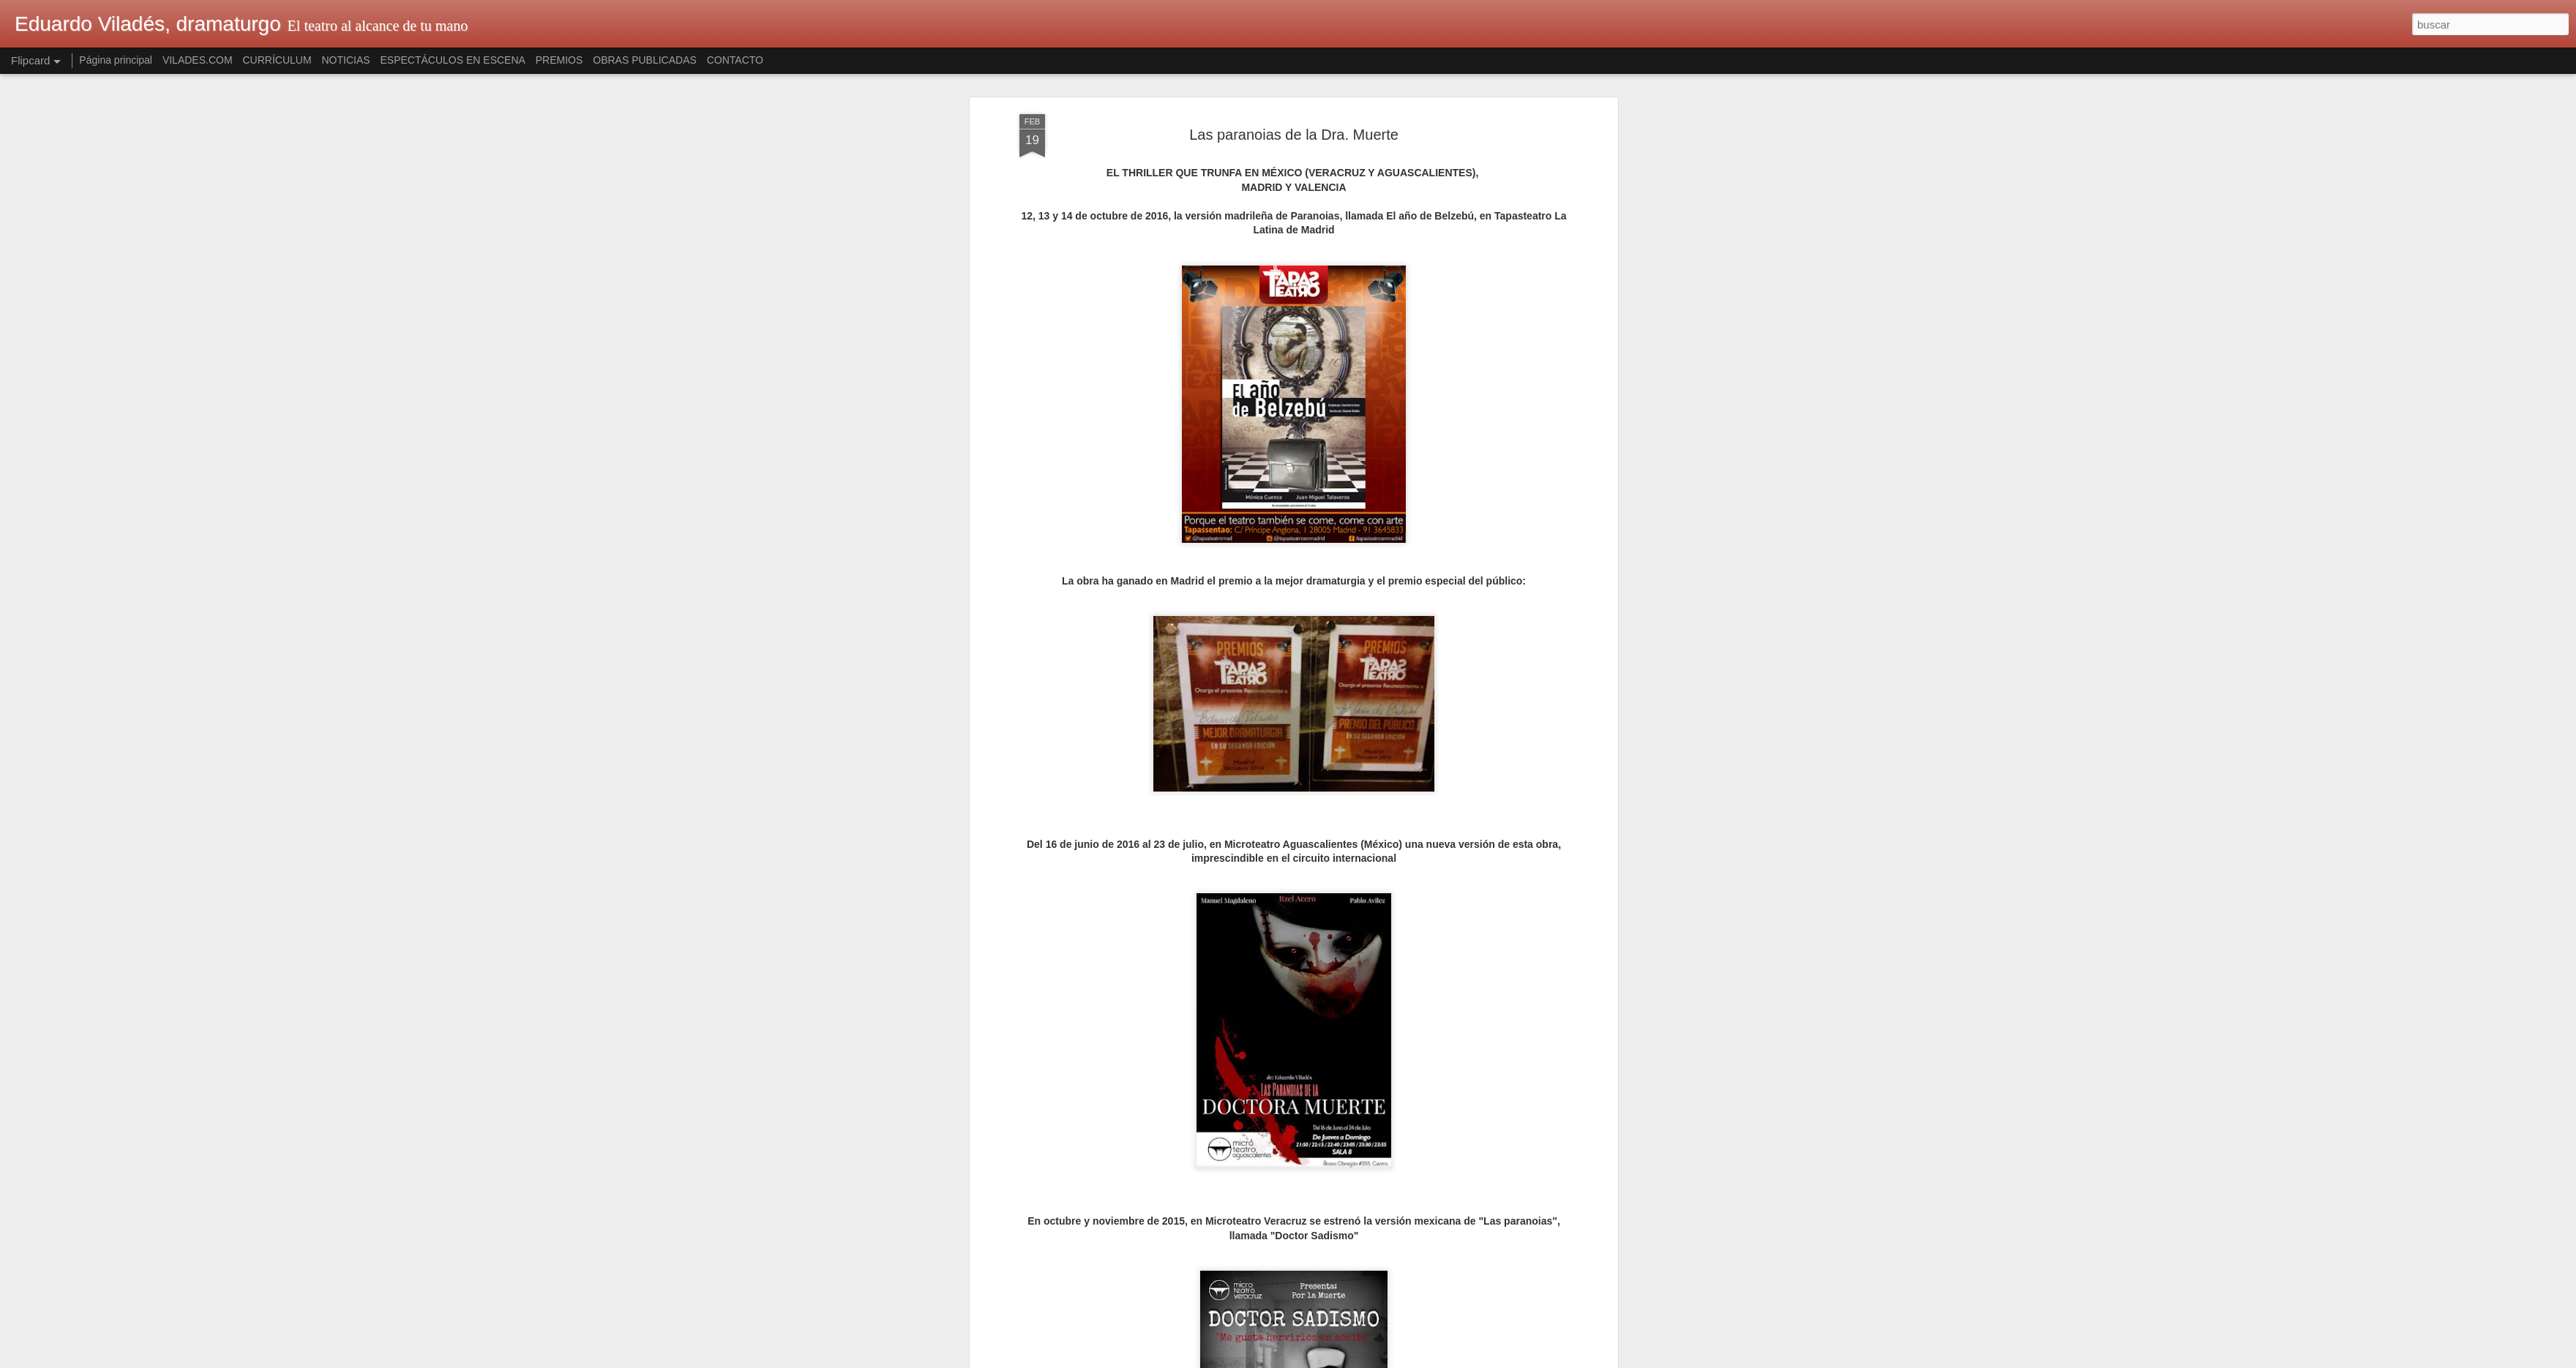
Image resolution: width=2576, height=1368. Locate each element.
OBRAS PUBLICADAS (645, 60)
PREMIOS (559, 60)
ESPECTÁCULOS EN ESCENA (453, 60)
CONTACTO (735, 60)
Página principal (115, 60)
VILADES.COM (197, 60)
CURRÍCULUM (276, 60)
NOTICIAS (345, 60)
